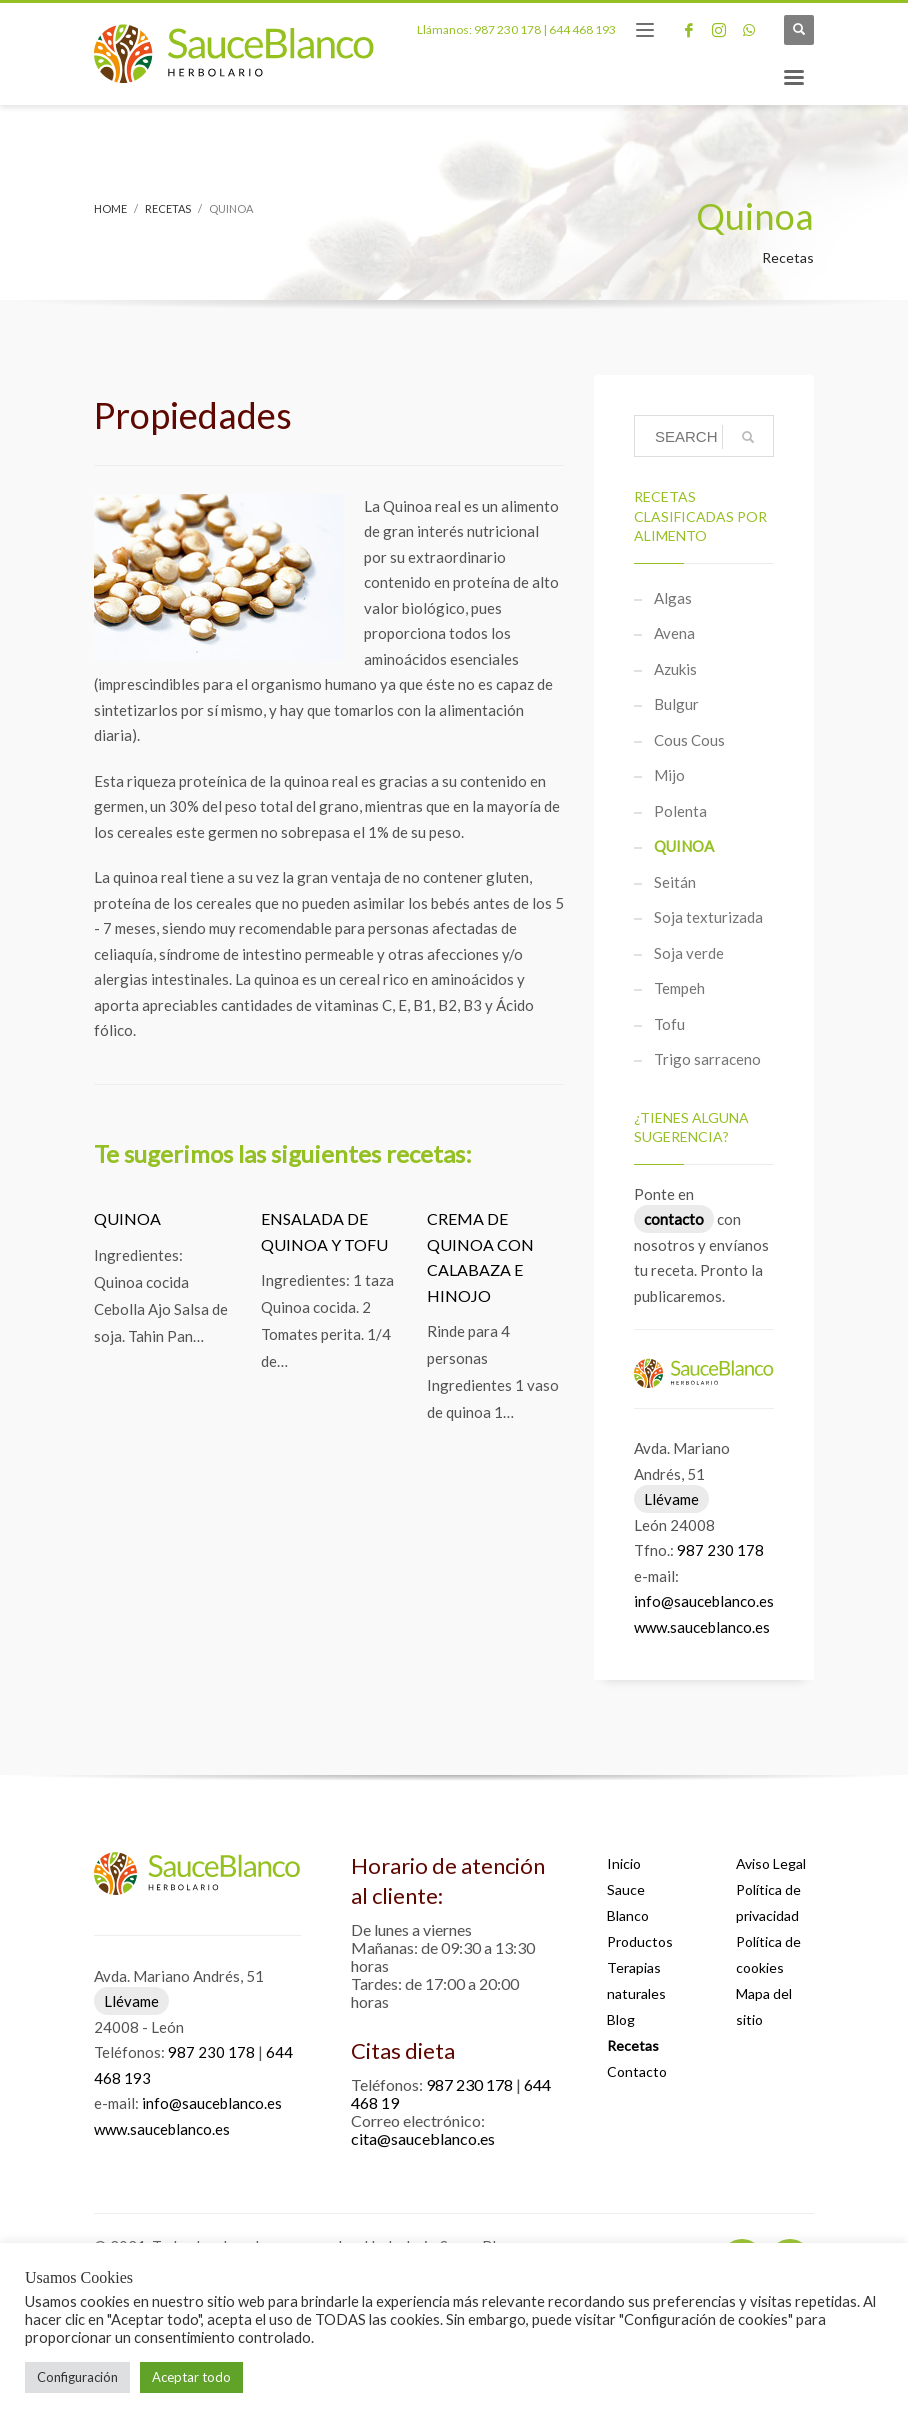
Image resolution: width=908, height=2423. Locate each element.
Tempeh (679, 988)
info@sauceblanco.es (704, 1601)
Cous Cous (689, 740)
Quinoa (127, 1218)
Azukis (675, 669)
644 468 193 (582, 29)
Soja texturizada (708, 917)
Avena (674, 633)
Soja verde (689, 953)
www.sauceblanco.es (702, 1627)
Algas (673, 598)
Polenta (680, 811)
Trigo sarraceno (707, 1059)
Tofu (669, 1024)
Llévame (671, 1499)
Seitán (675, 882)
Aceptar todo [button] (191, 2377)
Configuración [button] (77, 2377)
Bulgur (676, 704)
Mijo (669, 775)
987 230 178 (507, 29)
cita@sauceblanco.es (423, 2138)
